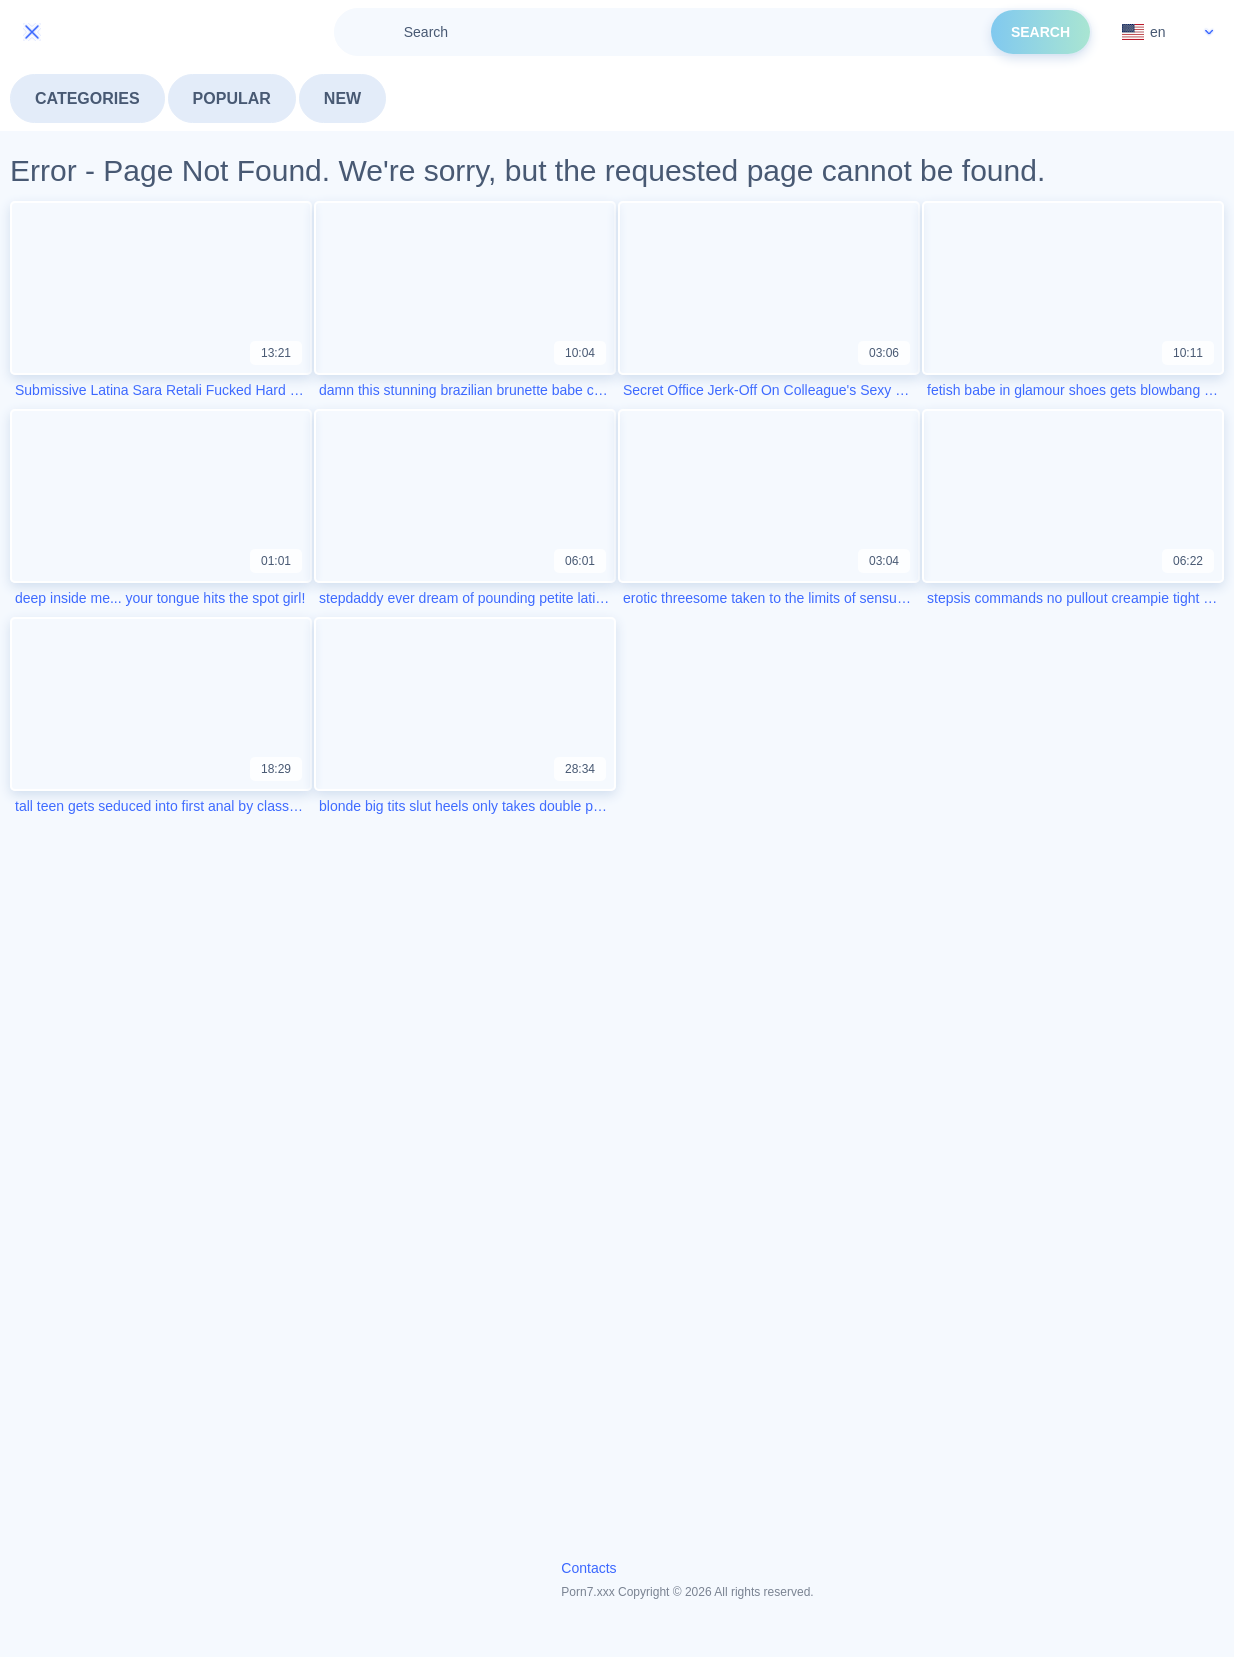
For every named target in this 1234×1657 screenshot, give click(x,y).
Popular (232, 98)
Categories (87, 98)
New (342, 98)
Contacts (588, 1568)
